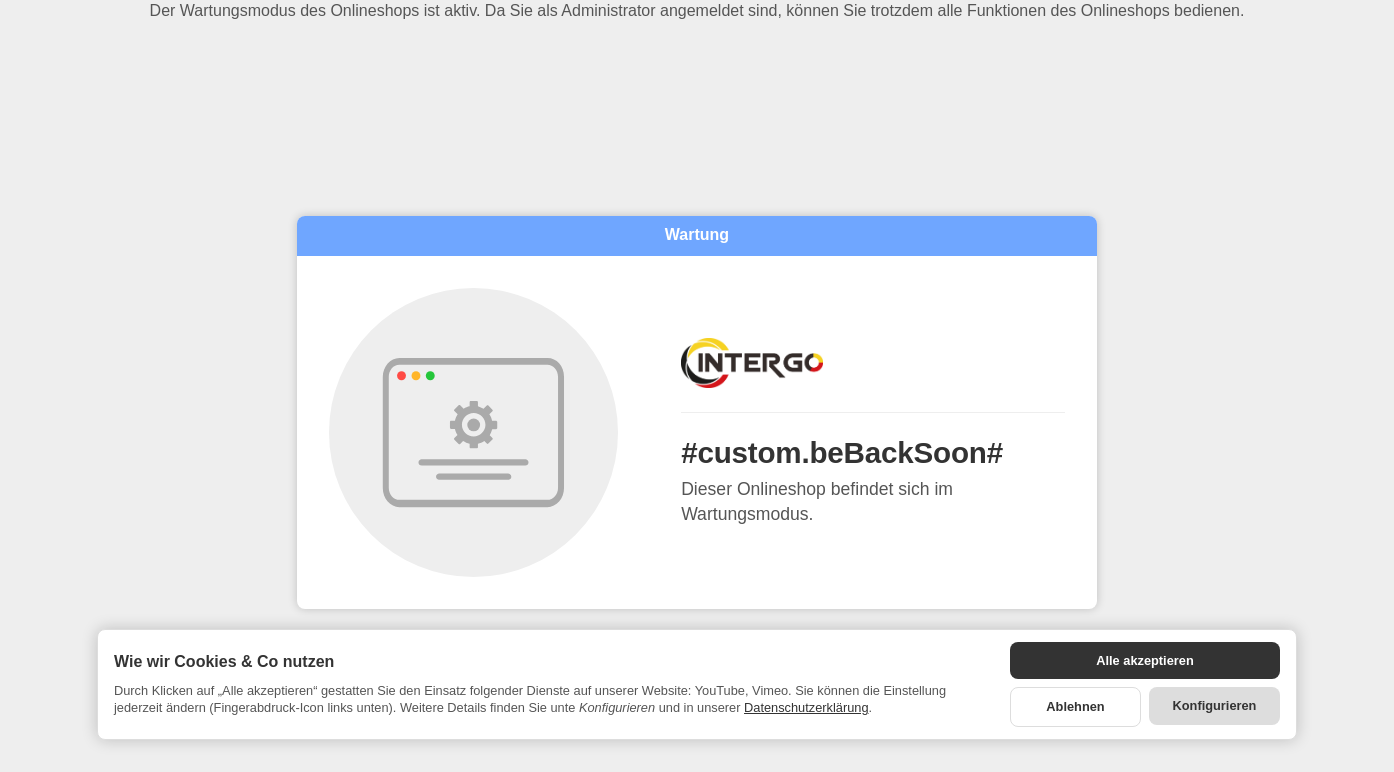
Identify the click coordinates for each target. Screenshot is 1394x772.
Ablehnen (1075, 706)
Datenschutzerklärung (806, 707)
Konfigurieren (1215, 705)
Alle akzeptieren (1144, 660)
